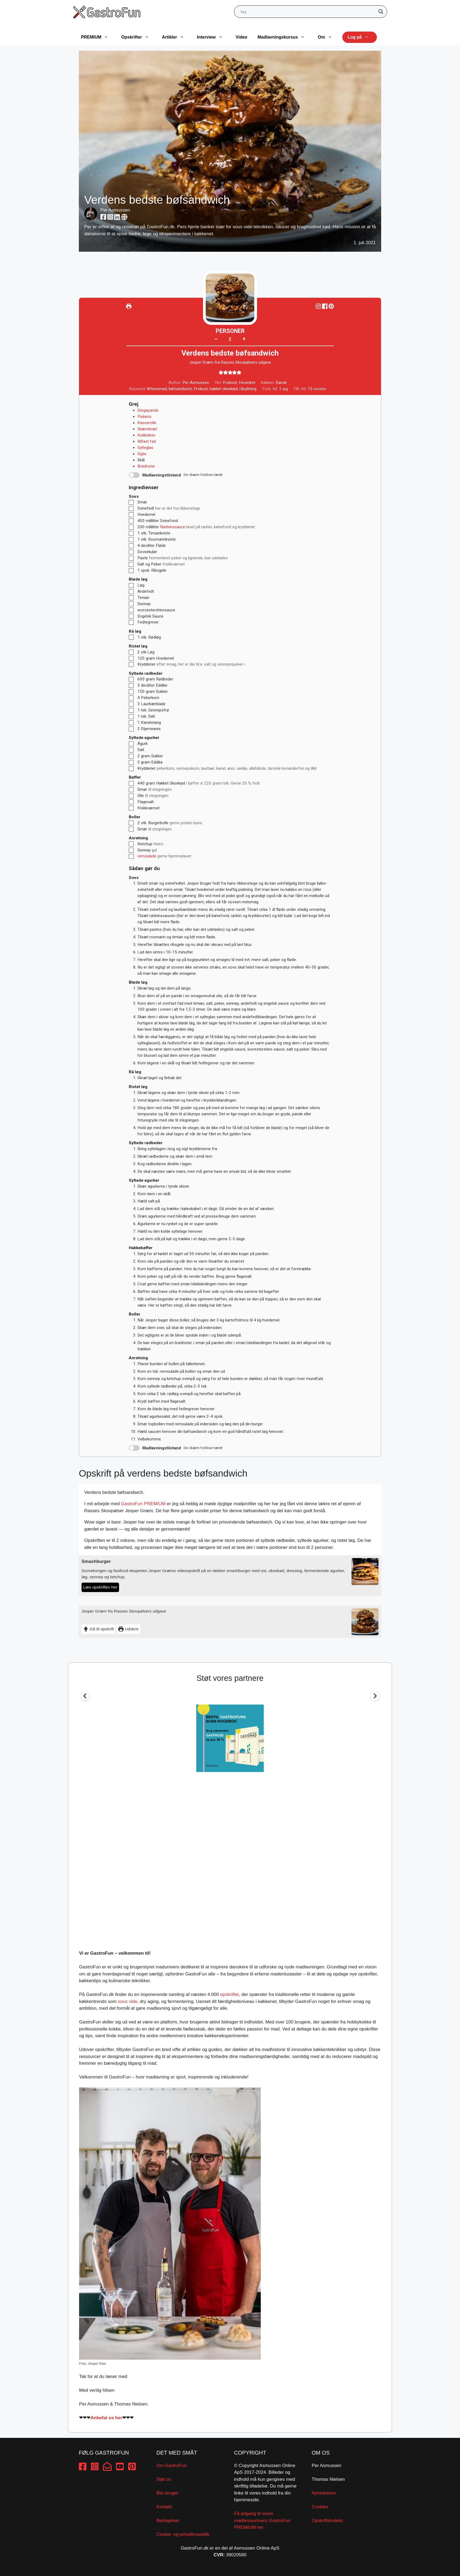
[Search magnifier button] (381, 11)
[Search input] (308, 11)
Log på (361, 37)
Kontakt (164, 2506)
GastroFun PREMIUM (143, 1503)
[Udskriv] (128, 306)
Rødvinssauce (172, 526)
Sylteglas (145, 447)
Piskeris (144, 416)
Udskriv (128, 1629)
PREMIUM (97, 37)
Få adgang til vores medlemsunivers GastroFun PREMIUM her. (262, 2520)
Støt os (164, 2479)
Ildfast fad (146, 441)
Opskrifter (137, 37)
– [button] (216, 339)
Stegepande (147, 410)
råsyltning (247, 388)
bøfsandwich (180, 388)
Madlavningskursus (284, 37)
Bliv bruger (167, 2493)
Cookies (320, 2506)
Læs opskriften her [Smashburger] (100, 1587)
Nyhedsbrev (324, 2493)
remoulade (146, 856)
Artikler (176, 37)
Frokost (201, 388)
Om (327, 37)
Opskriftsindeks (327, 2520)
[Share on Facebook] (325, 306)
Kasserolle (146, 422)
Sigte (141, 453)
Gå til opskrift (98, 1629)
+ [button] (244, 339)
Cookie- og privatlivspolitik (183, 2534)
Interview (212, 37)
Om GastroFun (172, 2465)
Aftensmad (157, 388)
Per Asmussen (115, 210)
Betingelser (168, 2520)
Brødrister (146, 466)
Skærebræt (147, 429)
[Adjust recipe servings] (230, 339)
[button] (331, 306)
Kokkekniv (146, 435)
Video (241, 37)
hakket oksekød (224, 388)
